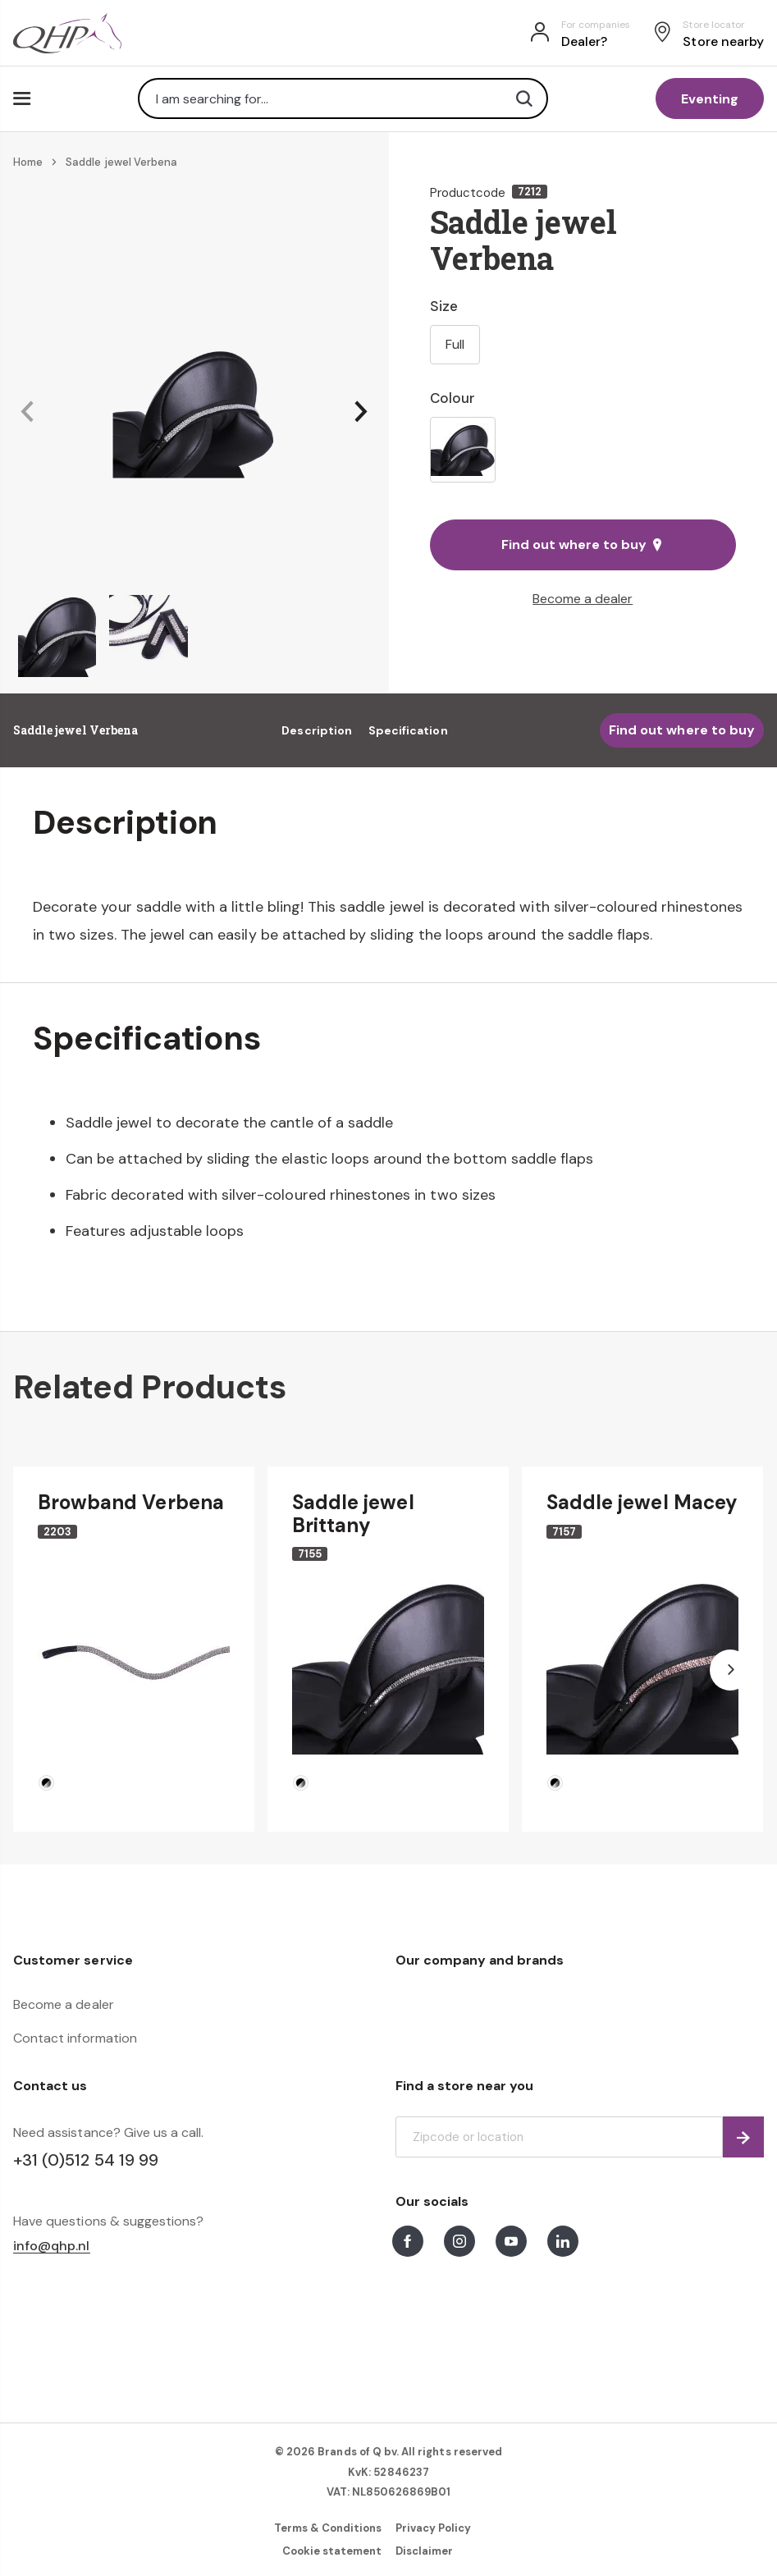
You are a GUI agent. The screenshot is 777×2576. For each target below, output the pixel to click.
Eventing (709, 99)
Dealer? (584, 41)
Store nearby (723, 41)
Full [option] (455, 344)
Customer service (73, 1960)
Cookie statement (332, 2551)
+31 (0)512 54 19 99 (85, 2160)
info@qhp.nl (51, 2246)
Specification (408, 730)
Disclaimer (424, 2551)
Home (28, 162)
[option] (463, 450)
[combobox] (343, 98)
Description (316, 730)
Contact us (50, 2085)
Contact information (75, 2038)
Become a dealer (582, 598)
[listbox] (583, 450)
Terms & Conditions (328, 2528)
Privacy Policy (433, 2528)
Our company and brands (479, 1960)
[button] (27, 412)
